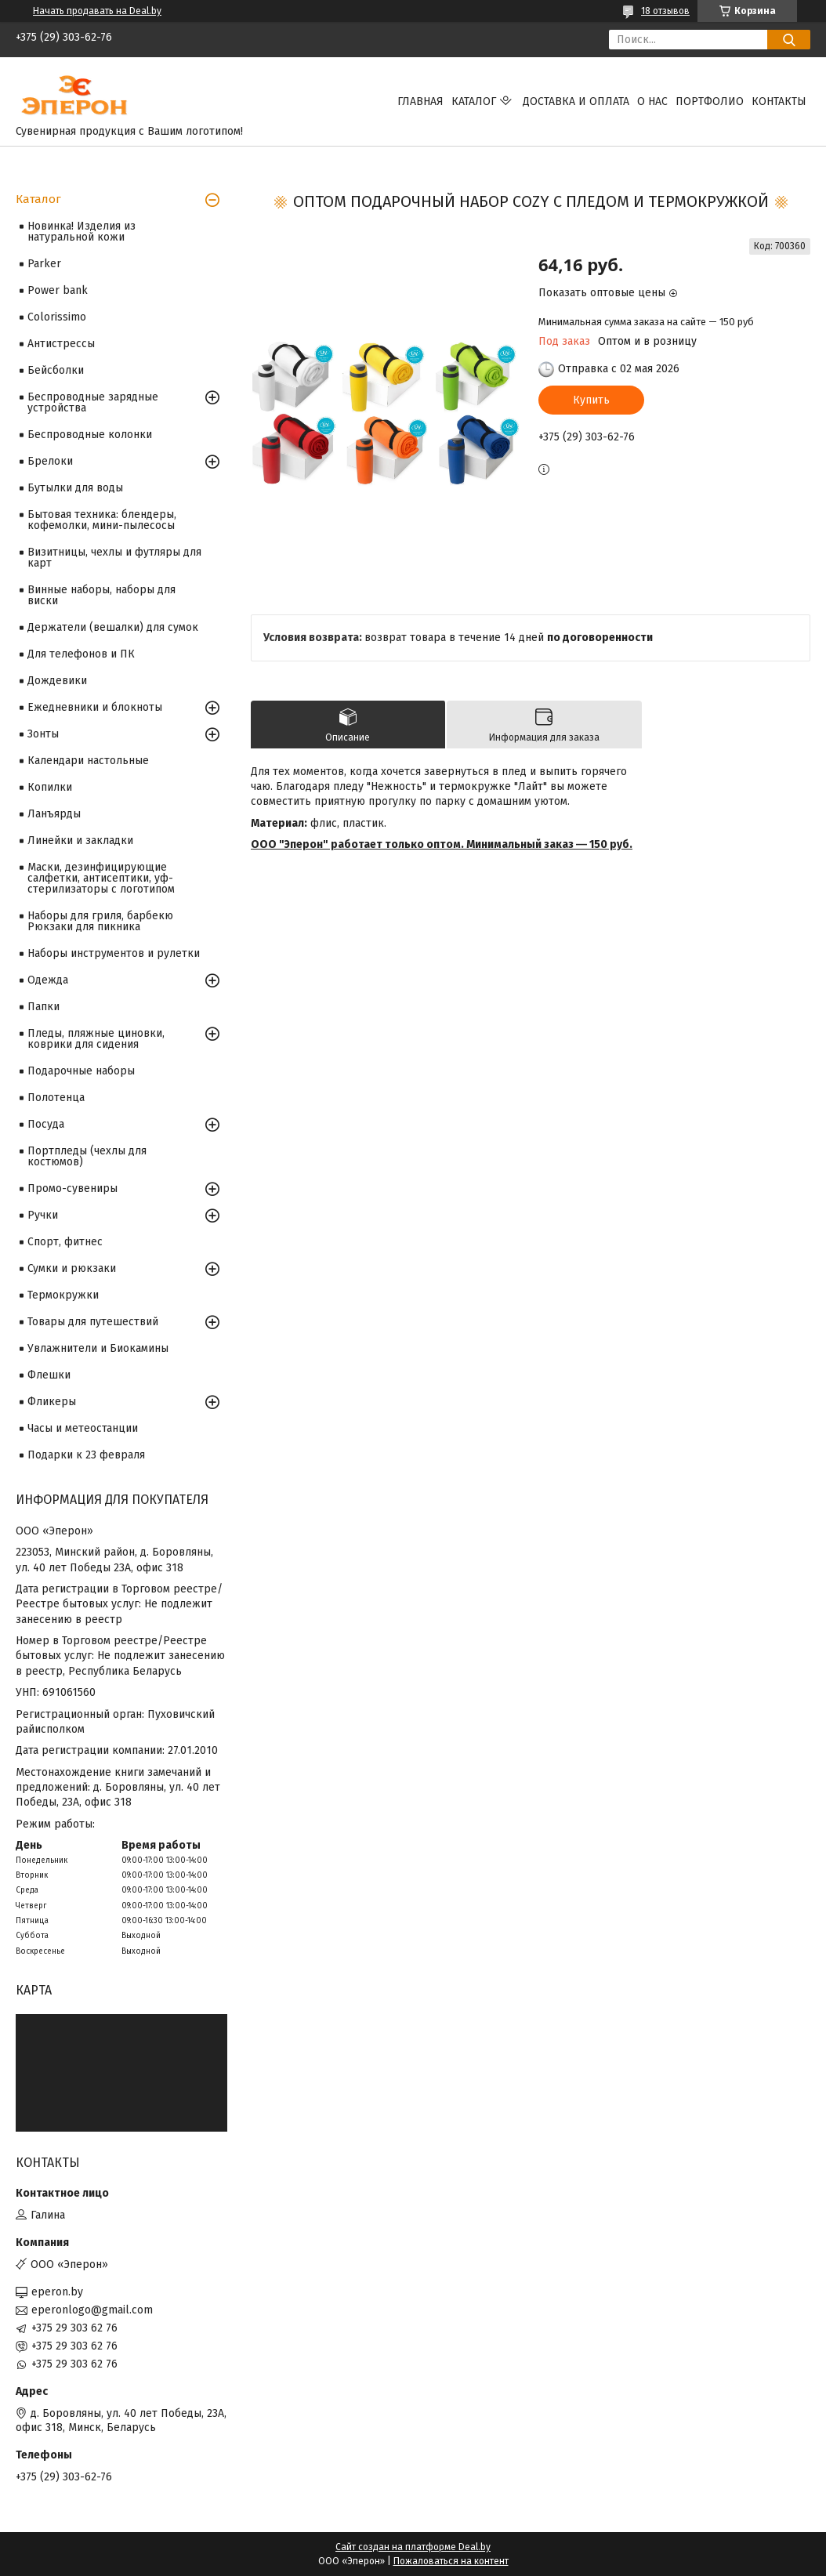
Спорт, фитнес (65, 1241)
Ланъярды (54, 814)
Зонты (43, 734)
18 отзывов (665, 10)
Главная (420, 101)
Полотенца (56, 1097)
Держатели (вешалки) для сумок (112, 627)
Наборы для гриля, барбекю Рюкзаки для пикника (100, 921)
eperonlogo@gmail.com (92, 2310)
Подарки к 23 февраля (86, 1455)
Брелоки (50, 461)
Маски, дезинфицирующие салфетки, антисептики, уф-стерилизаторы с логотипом (101, 878)
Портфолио (710, 101)
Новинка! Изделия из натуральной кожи (81, 231)
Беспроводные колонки (89, 434)
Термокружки (63, 1295)
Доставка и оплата (576, 101)
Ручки (42, 1215)
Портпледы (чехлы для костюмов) (87, 1156)
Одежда (47, 980)
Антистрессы (61, 343)
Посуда (45, 1124)
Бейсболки (55, 370)
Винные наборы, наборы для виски (101, 595)
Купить (591, 400)
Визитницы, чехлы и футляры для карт (114, 557)
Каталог (473, 101)
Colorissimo (56, 317)
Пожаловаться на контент (451, 2561)
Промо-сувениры (72, 1188)
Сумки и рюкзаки (71, 1268)
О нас (652, 101)
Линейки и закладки (80, 840)
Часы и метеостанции (82, 1428)
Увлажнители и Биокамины (97, 1348)
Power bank (57, 290)
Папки (43, 1006)
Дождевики (57, 680)
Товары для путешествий (92, 1321)
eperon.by (57, 2292)
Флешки (49, 1375)
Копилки (49, 787)
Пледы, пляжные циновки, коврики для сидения (96, 1039)
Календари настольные (88, 760)
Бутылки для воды (75, 488)
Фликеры (51, 1401)
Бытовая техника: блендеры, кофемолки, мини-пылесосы (101, 520)
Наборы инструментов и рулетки (113, 953)
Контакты (779, 101)
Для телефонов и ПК (81, 654)
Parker (44, 263)
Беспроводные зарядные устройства (92, 402)
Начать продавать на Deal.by (97, 10)
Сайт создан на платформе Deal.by (413, 2547)
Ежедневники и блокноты (94, 707)
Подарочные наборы (81, 1071)
